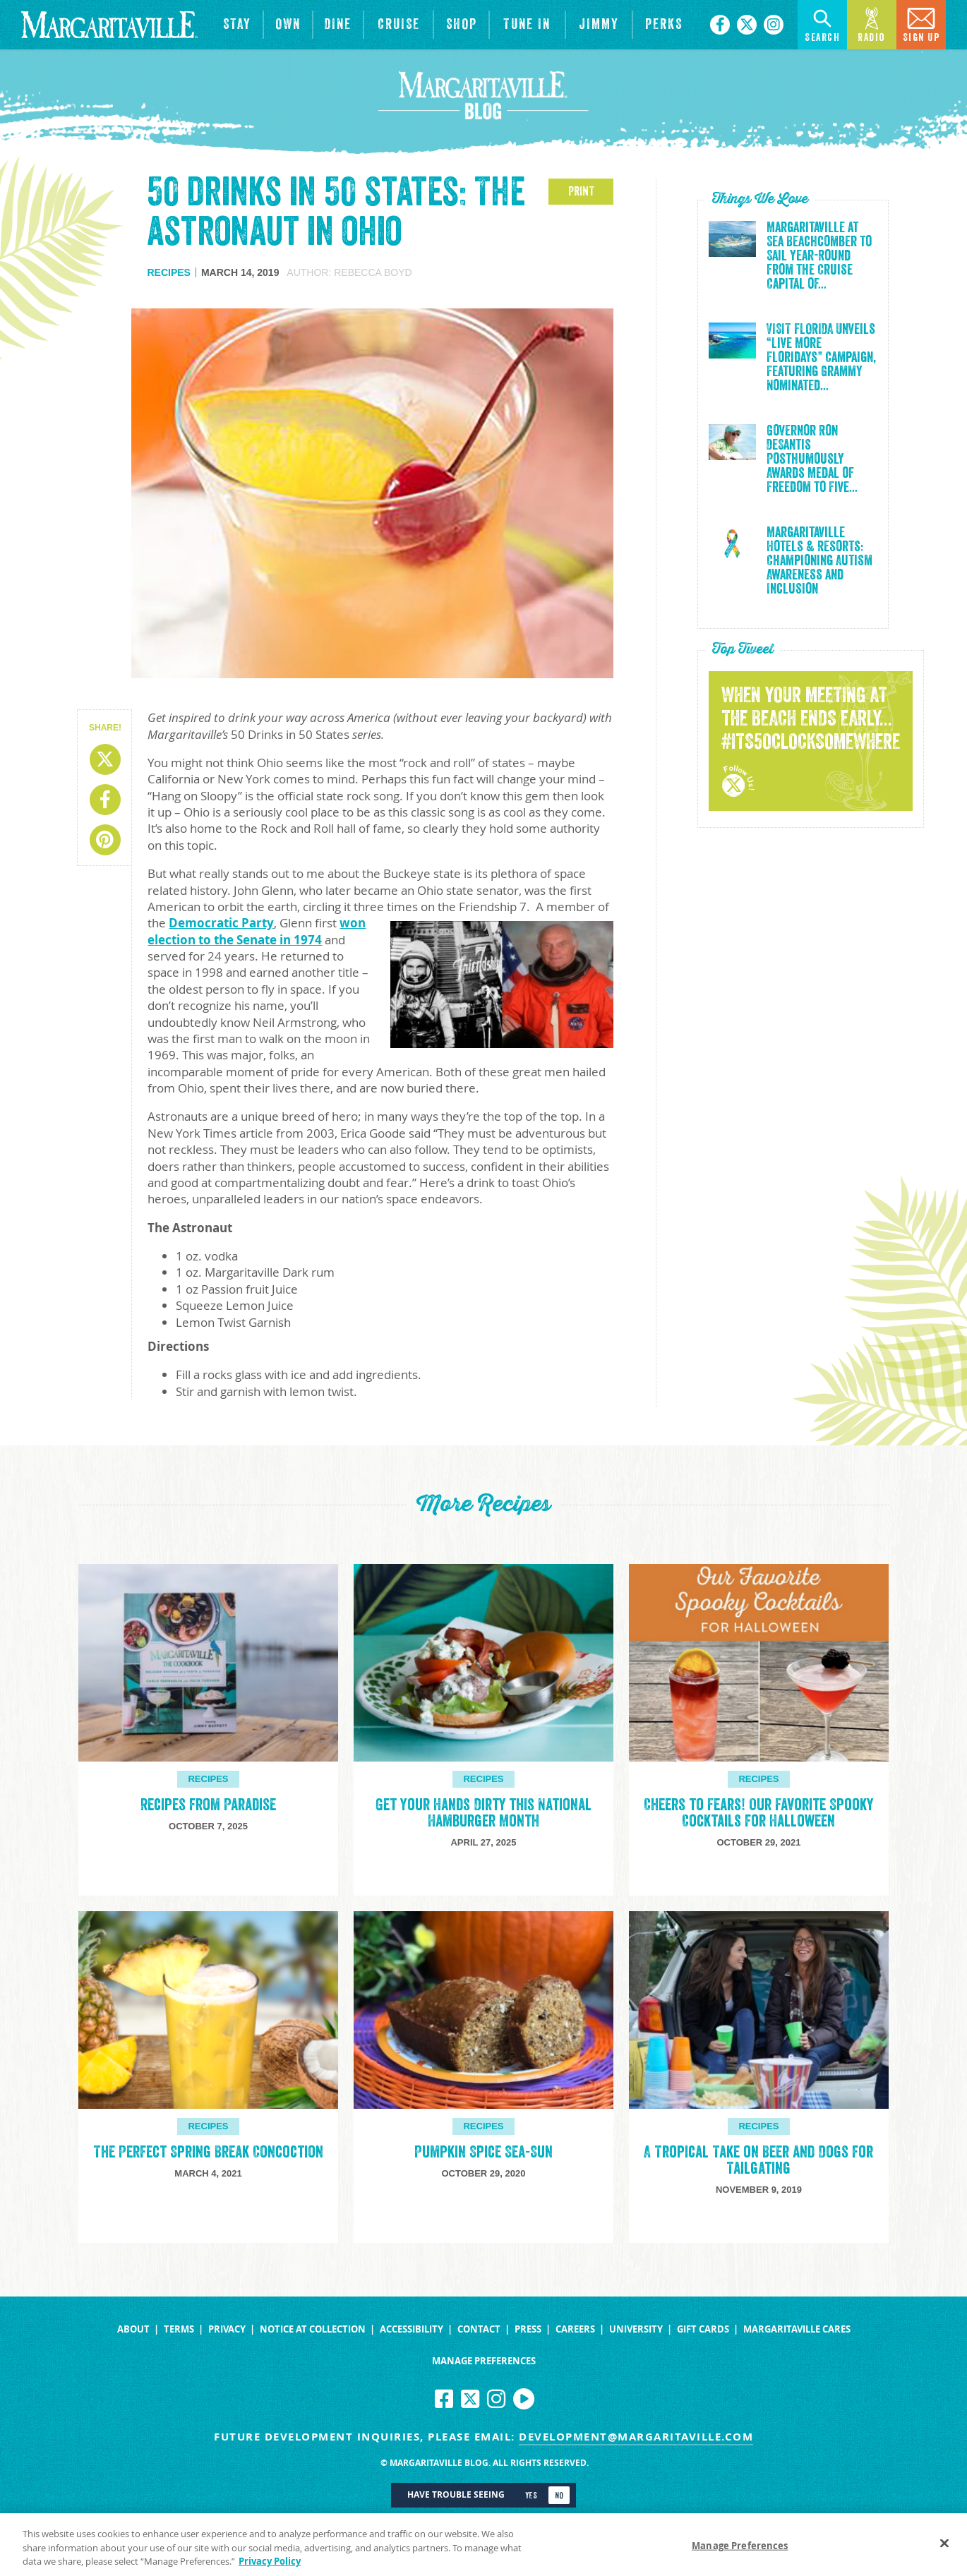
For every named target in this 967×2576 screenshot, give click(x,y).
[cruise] (398, 25)
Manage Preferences (484, 2361)
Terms (179, 2329)
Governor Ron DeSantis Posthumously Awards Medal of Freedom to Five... (812, 459)
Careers (575, 2329)
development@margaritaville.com (636, 2436)
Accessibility (411, 2329)
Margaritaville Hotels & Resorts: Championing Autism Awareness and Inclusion (819, 561)
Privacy (227, 2329)
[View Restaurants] (338, 25)
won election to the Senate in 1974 (257, 931)
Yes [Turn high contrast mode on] (531, 2495)
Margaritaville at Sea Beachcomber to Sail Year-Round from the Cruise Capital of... (819, 256)
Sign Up (921, 23)
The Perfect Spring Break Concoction (208, 2152)
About (133, 2329)
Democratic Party (221, 923)
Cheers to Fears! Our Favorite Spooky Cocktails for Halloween (758, 1813)
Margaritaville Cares (797, 2329)
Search (822, 23)
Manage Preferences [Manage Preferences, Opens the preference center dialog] (740, 2550)
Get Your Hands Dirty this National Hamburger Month (483, 1813)
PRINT (581, 191)
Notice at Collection (313, 2329)
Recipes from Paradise (208, 1805)
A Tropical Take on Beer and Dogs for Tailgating (758, 2160)
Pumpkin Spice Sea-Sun (483, 2152)
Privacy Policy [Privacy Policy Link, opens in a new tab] (270, 2566)
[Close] (944, 2547)
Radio (872, 23)
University (636, 2329)
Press (528, 2329)
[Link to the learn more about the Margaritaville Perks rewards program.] (664, 25)
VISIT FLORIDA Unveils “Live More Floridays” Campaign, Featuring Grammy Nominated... (821, 358)
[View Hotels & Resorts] (237, 25)
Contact (478, 2329)
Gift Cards (703, 2329)
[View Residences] (288, 25)
